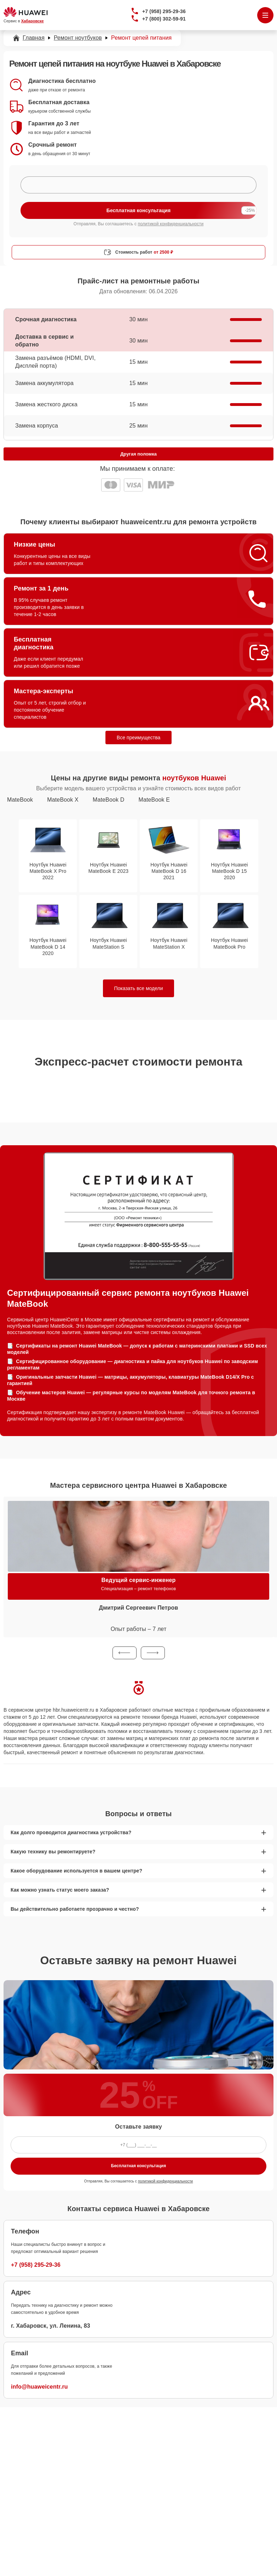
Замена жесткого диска (46, 404)
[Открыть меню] (265, 15)
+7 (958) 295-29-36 (164, 11)
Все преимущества (138, 737)
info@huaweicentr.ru (39, 2387)
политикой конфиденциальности (171, 223)
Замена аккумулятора (44, 383)
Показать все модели (138, 988)
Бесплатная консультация (138, 2165)
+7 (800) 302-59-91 (164, 19)
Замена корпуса (36, 426)
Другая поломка (138, 454)
